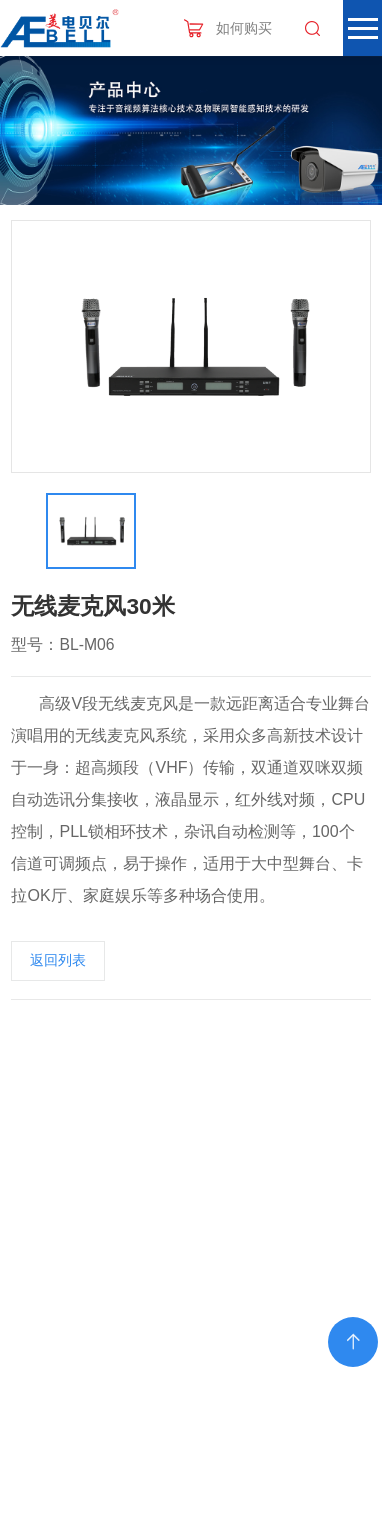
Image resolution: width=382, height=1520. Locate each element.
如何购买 (244, 28)
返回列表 (58, 960)
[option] (191, 346)
